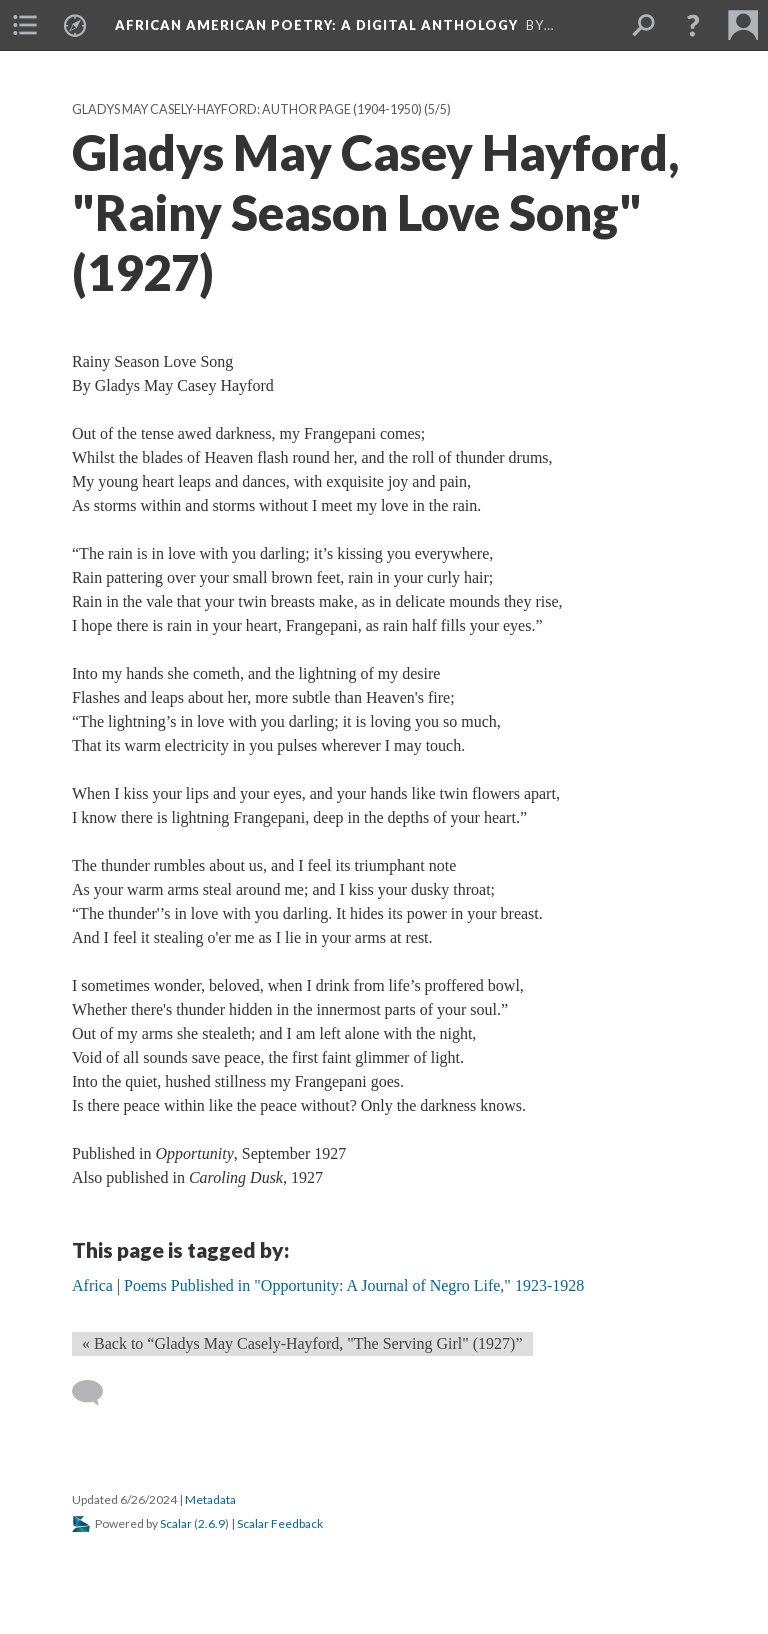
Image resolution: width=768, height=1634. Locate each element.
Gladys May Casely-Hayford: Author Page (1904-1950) (247, 109)
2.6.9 (211, 1523)
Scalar (176, 1523)
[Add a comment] (96, 1393)
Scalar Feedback (280, 1523)
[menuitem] (25, 25)
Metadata (210, 1499)
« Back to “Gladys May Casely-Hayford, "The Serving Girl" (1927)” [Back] (302, 1343)
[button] (693, 25)
